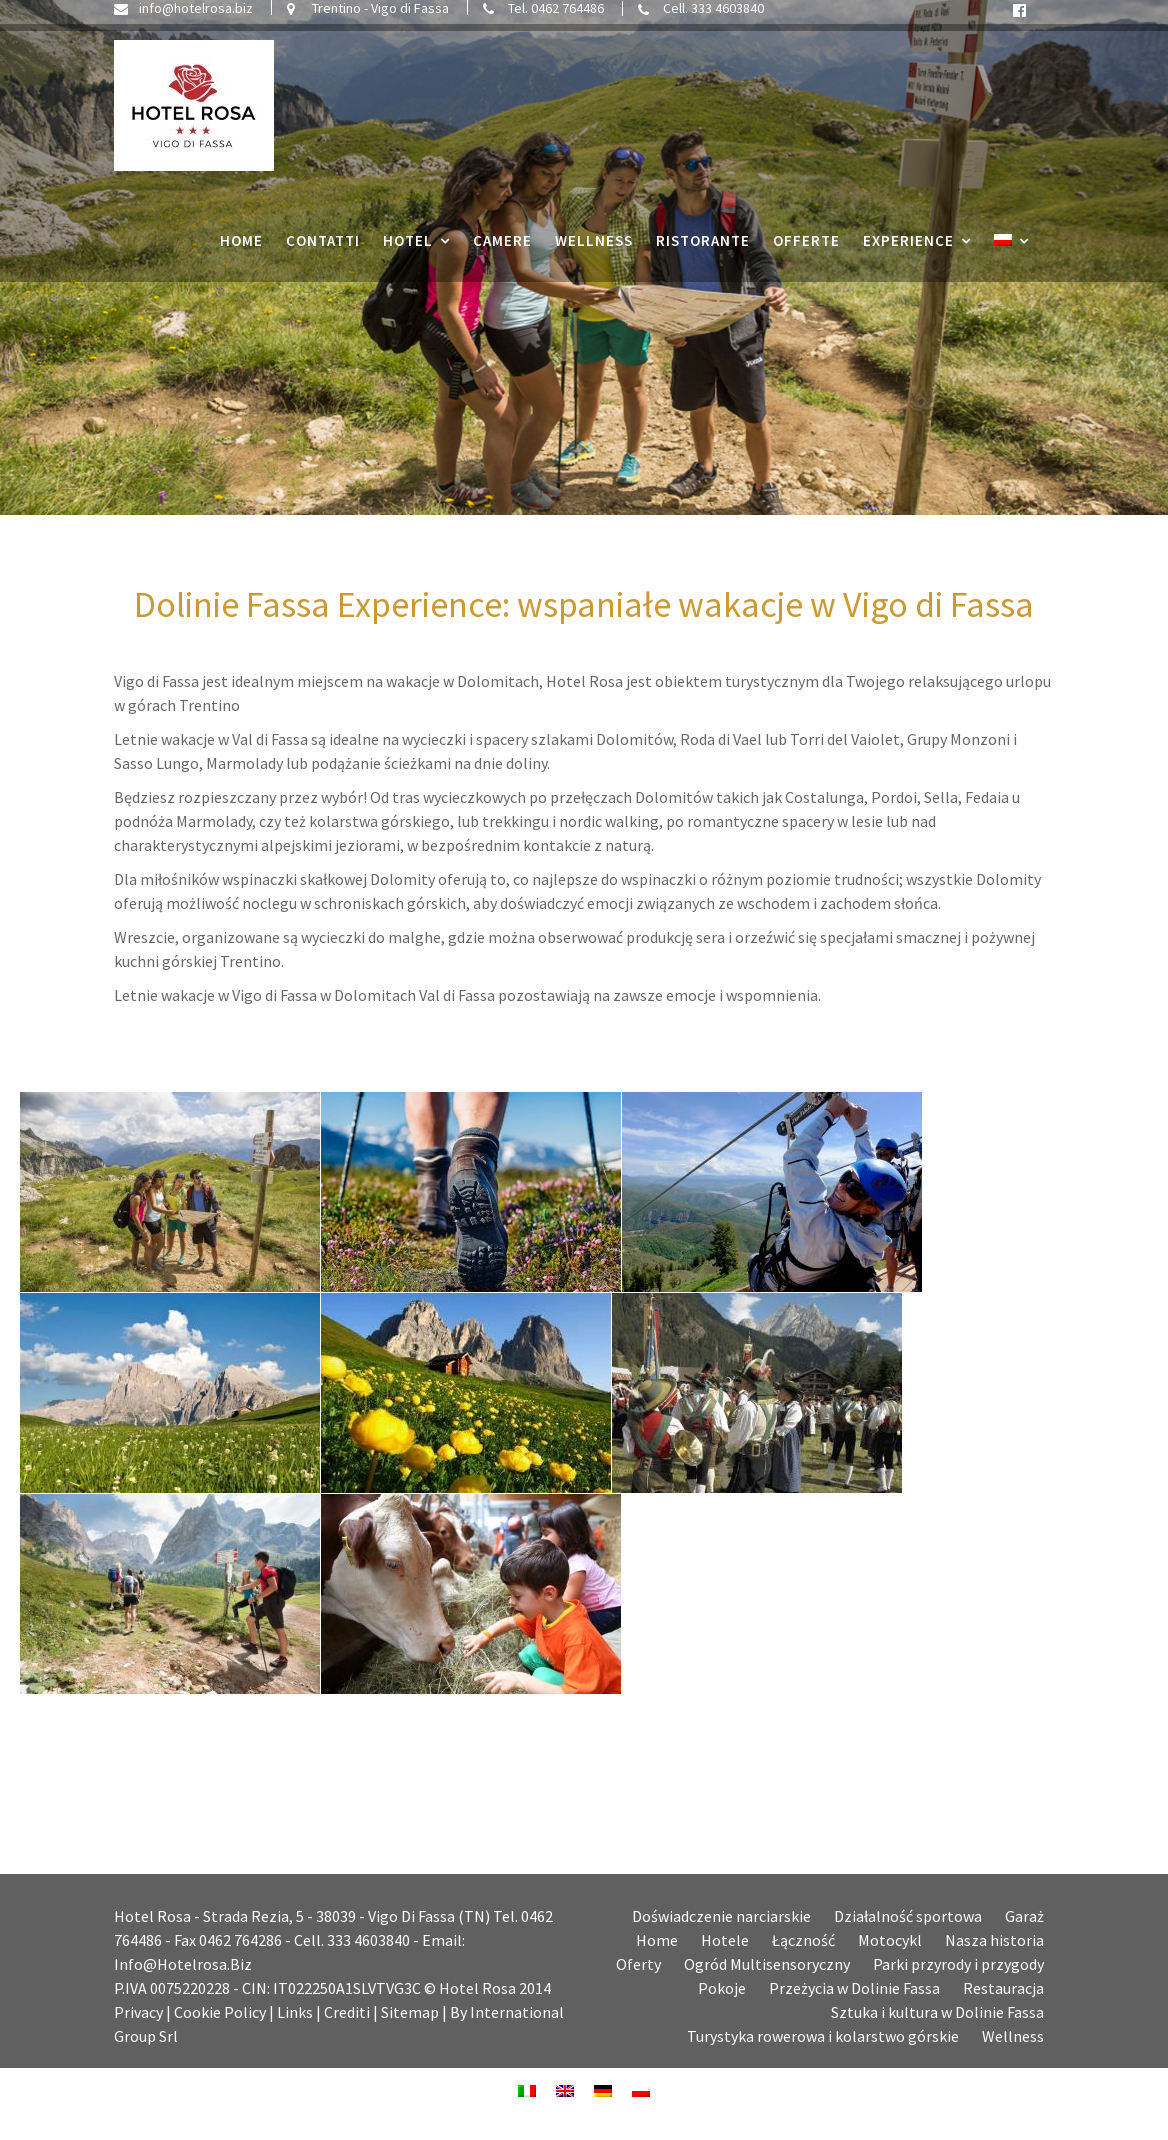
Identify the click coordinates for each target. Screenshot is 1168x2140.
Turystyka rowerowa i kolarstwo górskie (823, 2036)
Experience (908, 247)
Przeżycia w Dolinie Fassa (854, 1988)
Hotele (725, 1940)
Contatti (323, 247)
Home (241, 247)
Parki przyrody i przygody (958, 1964)
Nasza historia (994, 1940)
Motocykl (890, 1940)
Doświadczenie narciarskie (721, 1916)
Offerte (806, 247)
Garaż (1024, 1916)
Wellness (594, 247)
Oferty (638, 1964)
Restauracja (1003, 1988)
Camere (502, 247)
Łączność (803, 1940)
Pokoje (722, 1988)
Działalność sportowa (908, 1916)
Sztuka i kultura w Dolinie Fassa (937, 2012)
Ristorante (703, 247)
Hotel (408, 247)
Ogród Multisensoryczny (767, 1964)
